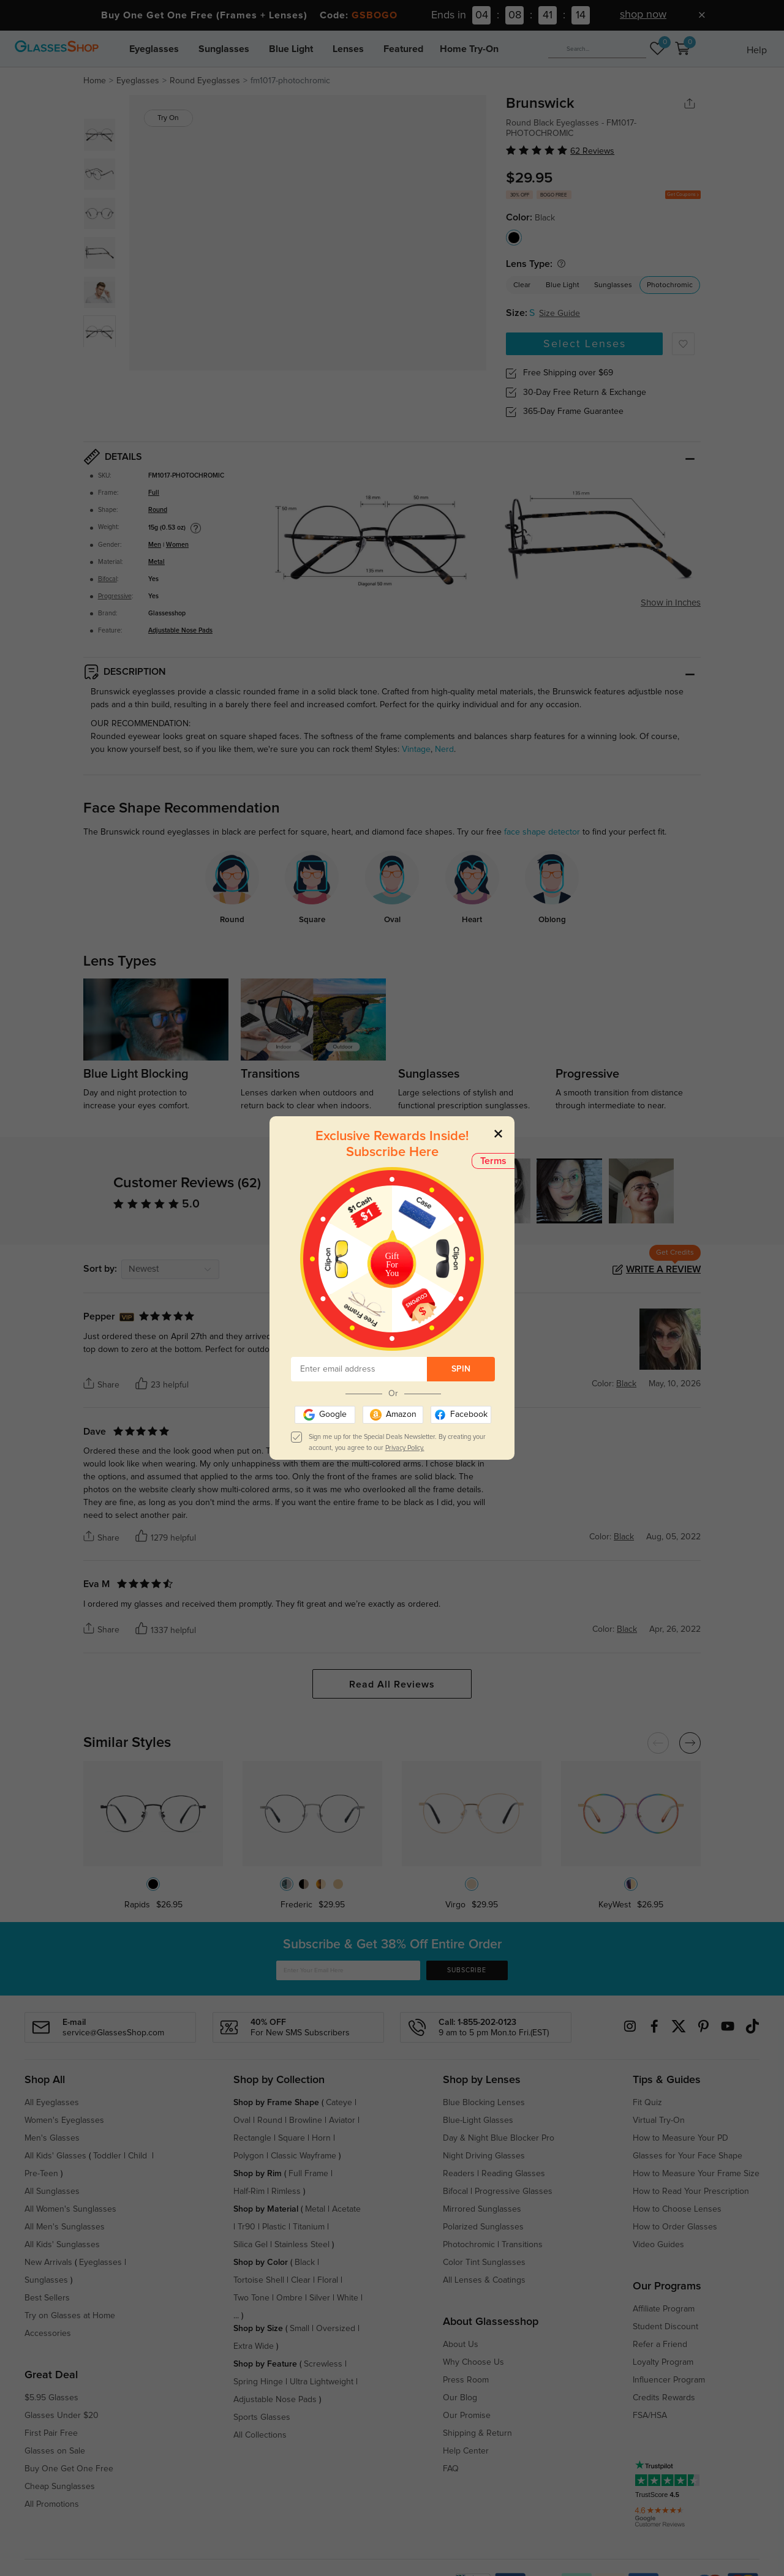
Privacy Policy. (404, 1447)
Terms (493, 1161)
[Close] (498, 1133)
